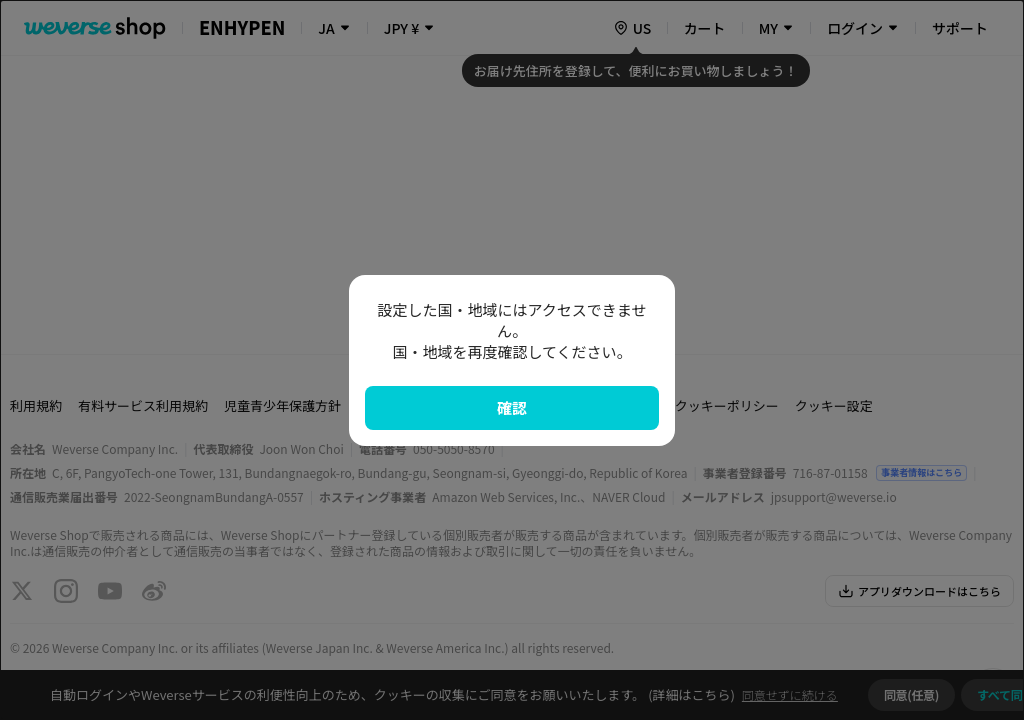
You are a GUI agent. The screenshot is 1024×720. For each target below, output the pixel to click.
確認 (512, 407)
